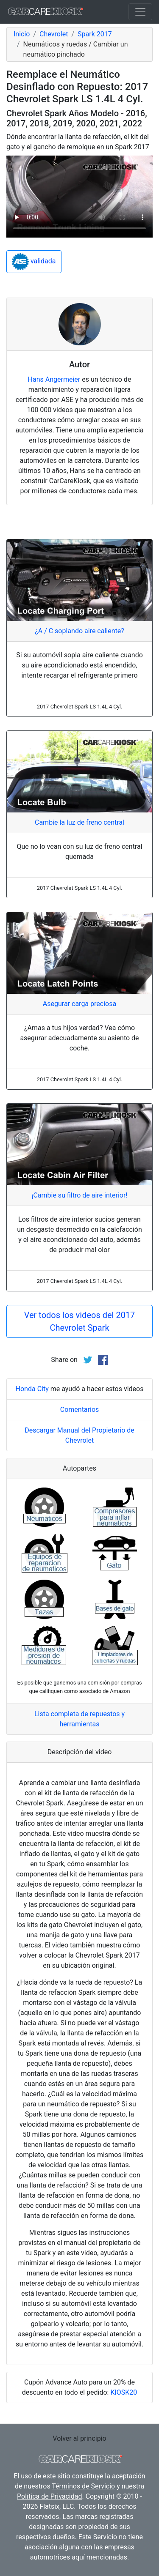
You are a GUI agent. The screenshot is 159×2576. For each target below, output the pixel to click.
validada (34, 261)
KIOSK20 (123, 2392)
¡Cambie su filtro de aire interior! (79, 1195)
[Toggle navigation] (140, 11)
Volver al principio (79, 2438)
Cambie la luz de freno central (79, 822)
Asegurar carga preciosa (79, 1004)
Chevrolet (53, 34)
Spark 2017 (95, 34)
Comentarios (79, 1410)
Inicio (22, 34)
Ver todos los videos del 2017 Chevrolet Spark (79, 1321)
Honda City (32, 1389)
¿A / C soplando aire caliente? (79, 631)
